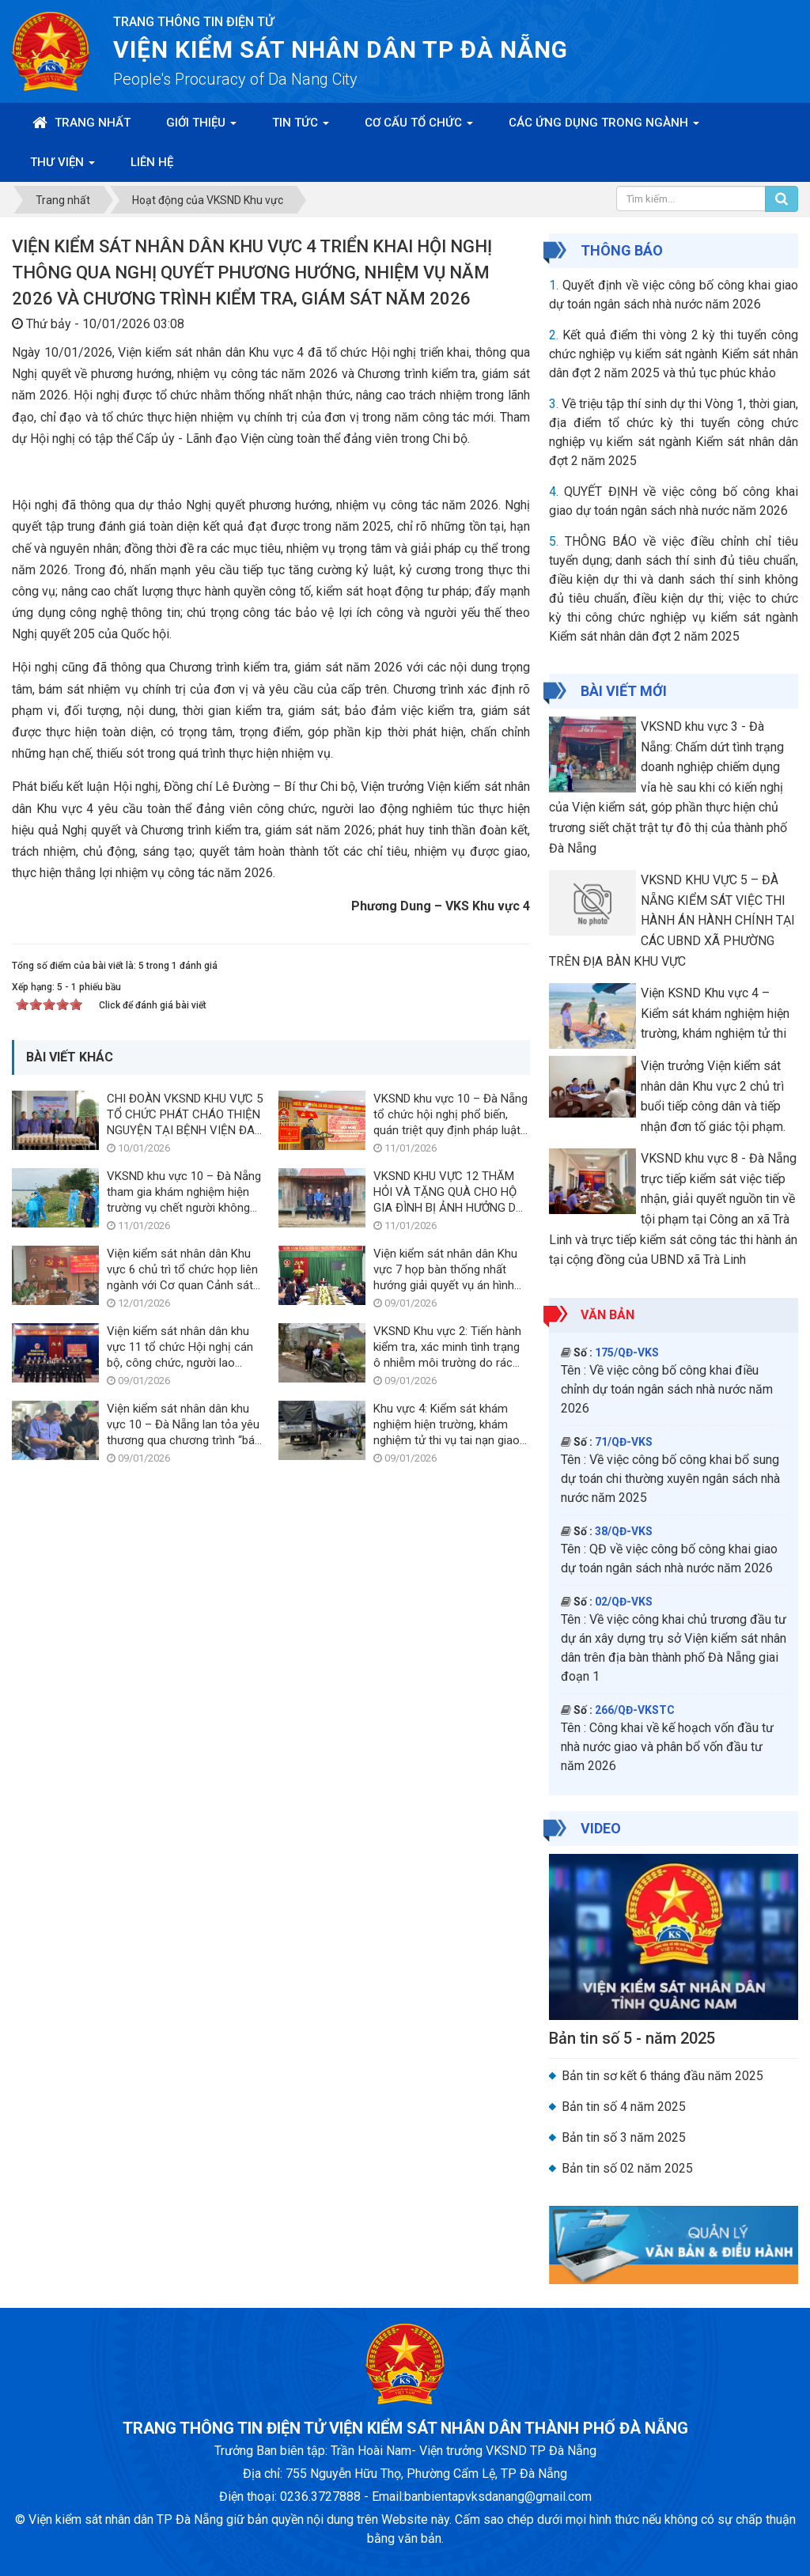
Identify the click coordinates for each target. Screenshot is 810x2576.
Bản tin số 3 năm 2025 (624, 2137)
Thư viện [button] (62, 167)
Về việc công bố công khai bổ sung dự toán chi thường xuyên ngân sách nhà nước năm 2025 (670, 1478)
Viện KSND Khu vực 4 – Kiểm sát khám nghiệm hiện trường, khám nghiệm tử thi (715, 1013)
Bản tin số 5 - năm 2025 (632, 2038)
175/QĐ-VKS (627, 1352)
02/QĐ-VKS (624, 1601)
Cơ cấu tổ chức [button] (419, 127)
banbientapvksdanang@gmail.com (498, 2496)
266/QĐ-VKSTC (635, 1710)
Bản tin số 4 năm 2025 (624, 2106)
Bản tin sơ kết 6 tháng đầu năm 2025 (662, 2075)
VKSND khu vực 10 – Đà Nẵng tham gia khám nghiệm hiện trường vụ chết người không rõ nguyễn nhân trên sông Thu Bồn (185, 1554)
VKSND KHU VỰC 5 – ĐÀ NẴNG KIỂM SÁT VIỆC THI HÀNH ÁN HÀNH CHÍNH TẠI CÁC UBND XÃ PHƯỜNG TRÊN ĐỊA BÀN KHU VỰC (672, 920)
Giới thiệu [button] (201, 127)
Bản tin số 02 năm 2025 (627, 2168)
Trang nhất (81, 123)
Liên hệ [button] (152, 162)
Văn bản (607, 1314)
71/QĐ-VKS (624, 1442)
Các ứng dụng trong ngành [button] (604, 127)
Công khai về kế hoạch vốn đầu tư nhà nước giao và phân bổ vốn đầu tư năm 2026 (667, 1746)
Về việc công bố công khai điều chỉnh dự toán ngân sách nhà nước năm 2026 (667, 1389)
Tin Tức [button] (300, 127)
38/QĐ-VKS (624, 1531)
